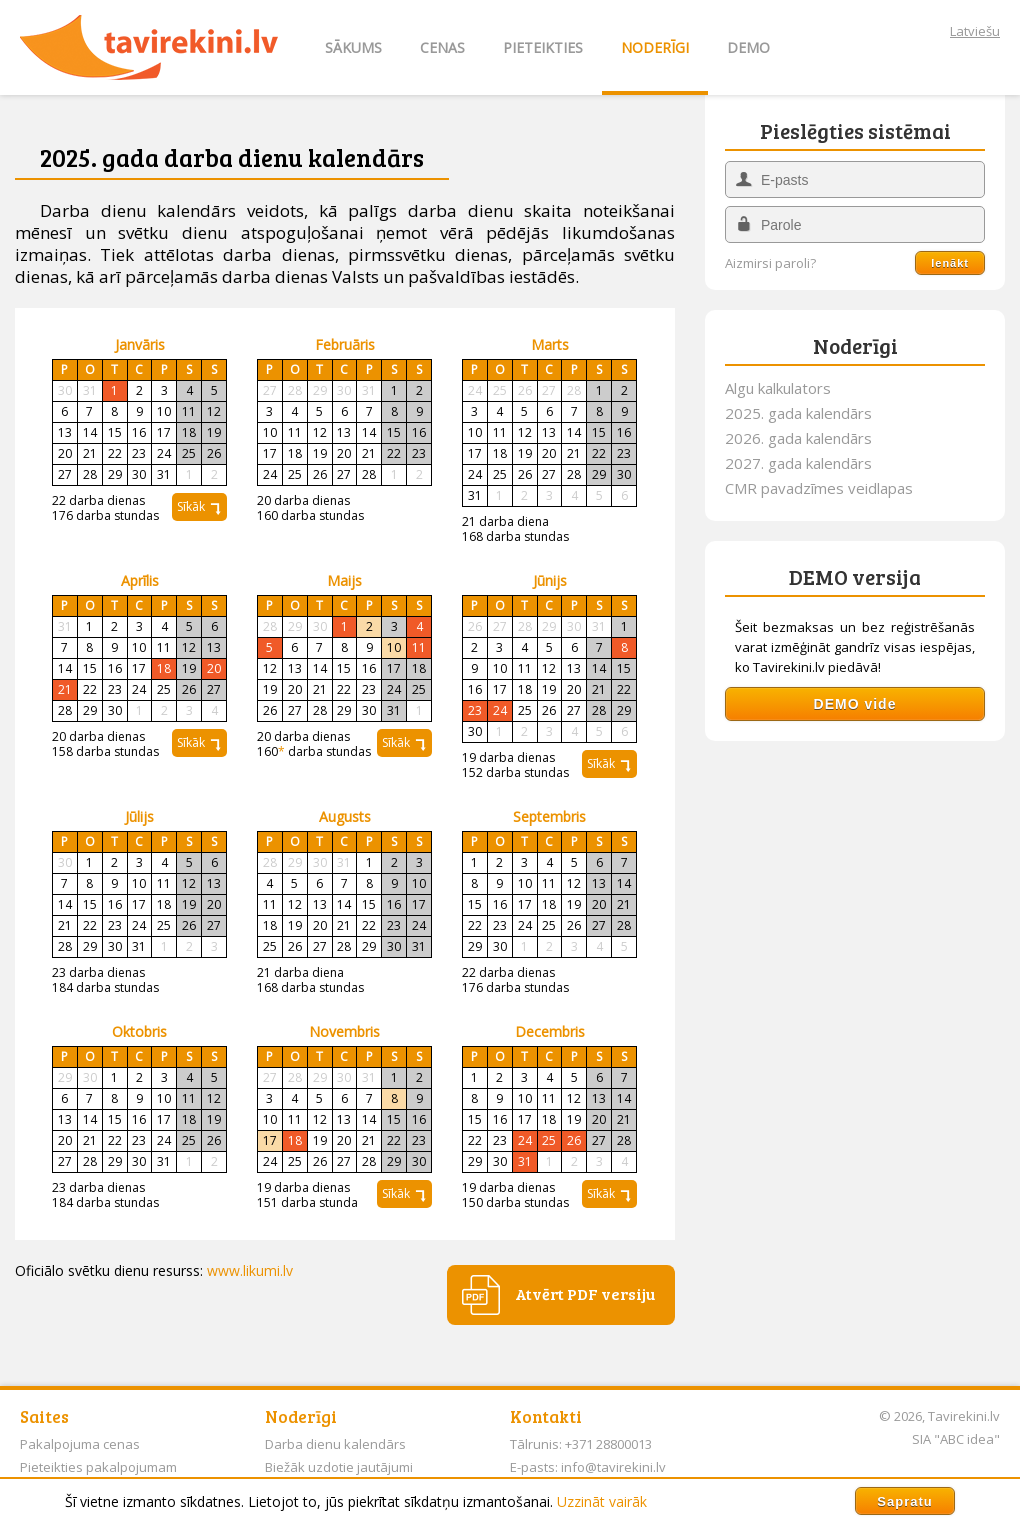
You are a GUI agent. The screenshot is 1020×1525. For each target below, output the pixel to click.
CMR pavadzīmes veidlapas (819, 488)
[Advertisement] (855, 886)
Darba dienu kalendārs (335, 1444)
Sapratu (904, 1501)
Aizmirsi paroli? (770, 263)
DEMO (748, 47)
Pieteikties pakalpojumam (98, 1467)
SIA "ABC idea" (956, 1439)
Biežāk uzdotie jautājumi (339, 1467)
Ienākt (950, 263)
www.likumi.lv (250, 1270)
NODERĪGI (655, 47)
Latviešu (975, 31)
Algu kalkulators (778, 388)
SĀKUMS (353, 47)
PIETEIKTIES (543, 47)
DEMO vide (855, 704)
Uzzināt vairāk (602, 1501)
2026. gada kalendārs (798, 438)
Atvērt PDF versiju (585, 1293)
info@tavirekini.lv (613, 1467)
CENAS (442, 47)
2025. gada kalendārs (798, 413)
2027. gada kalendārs (798, 463)
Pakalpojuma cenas (80, 1444)
